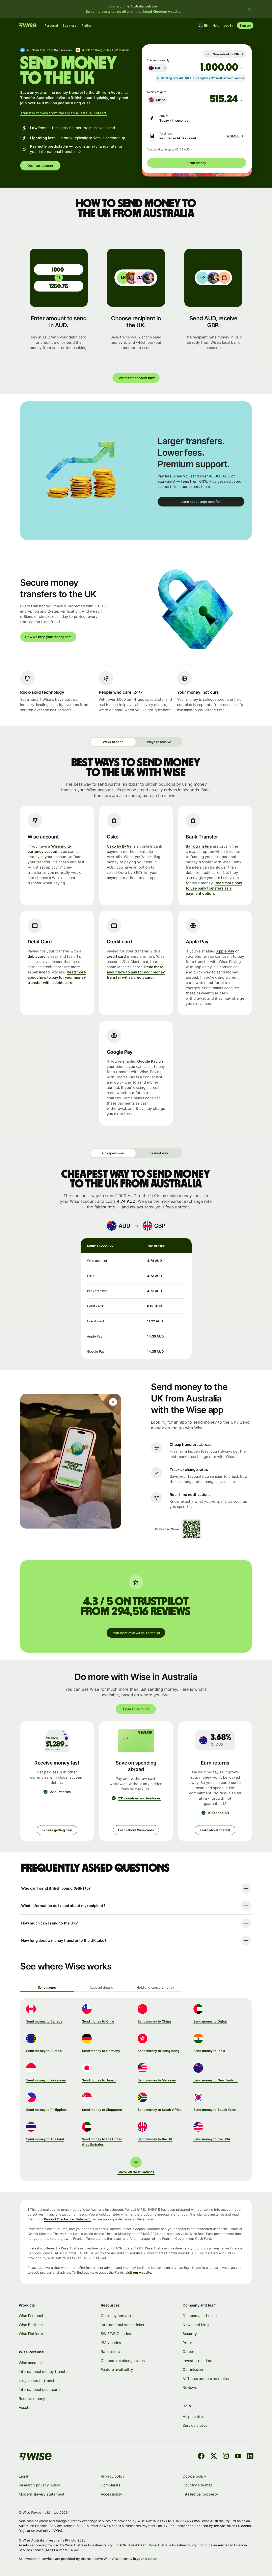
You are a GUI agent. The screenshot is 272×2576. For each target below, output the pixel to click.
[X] (213, 2457)
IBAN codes (111, 2343)
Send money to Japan (99, 2080)
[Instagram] (226, 2457)
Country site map (198, 2485)
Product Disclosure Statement (67, 2219)
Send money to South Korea (215, 2110)
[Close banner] (249, 8)
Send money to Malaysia (157, 2080)
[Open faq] (136, 1888)
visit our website (138, 2272)
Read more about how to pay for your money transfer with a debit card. (57, 977)
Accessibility (111, 2494)
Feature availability (117, 2369)
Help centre (193, 2416)
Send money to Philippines (46, 2110)
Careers (189, 2351)
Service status (195, 2425)
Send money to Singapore (102, 2110)
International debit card (39, 2389)
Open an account (40, 166)
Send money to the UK (155, 2139)
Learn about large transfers (201, 501)
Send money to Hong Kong (158, 2051)
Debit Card (40, 942)
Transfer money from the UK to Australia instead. (63, 113)
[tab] (113, 742)
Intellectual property (200, 2494)
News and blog (196, 2324)
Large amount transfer (38, 2380)
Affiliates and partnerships (206, 2379)
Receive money (32, 2398)
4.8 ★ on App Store (49, 50)
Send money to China (154, 2021)
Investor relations (198, 2361)
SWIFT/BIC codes (116, 2334)
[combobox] (157, 68)
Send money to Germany (101, 2051)
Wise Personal (31, 2316)
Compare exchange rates (122, 2361)
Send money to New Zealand (215, 2080)
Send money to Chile (98, 2021)
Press (187, 2343)
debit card (37, 956)
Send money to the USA (211, 2139)
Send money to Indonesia (46, 2080)
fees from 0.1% (194, 481)
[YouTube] (238, 2457)
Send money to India (209, 2051)
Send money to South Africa (159, 2110)
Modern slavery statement (41, 2494)
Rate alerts (110, 2351)
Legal (23, 2476)
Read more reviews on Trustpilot (136, 1633)
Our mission (193, 2369)
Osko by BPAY (119, 846)
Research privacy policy (39, 2485)
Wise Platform (31, 2334)
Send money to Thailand (45, 2139)
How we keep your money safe (48, 637)
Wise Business (31, 2324)
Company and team (200, 2316)
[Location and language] (203, 25)
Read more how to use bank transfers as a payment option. (214, 888)
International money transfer (44, 2371)
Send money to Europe (44, 2051)
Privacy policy (113, 2476)
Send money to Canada (44, 2021)
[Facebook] (201, 2457)
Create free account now (136, 378)
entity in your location (140, 2559)
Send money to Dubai (210, 2021)
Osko (113, 837)
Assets (24, 2407)
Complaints (110, 2485)
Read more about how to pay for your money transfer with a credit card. (136, 972)
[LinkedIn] (250, 2457)
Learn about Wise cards (136, 1830)
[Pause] (113, 1402)
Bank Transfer (202, 837)
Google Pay (120, 1052)
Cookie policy (194, 2476)
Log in (228, 25)
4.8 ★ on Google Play (106, 50)
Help (215, 25)
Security (190, 2334)
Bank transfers (199, 846)
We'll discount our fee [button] (230, 77)
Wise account (30, 2362)
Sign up (245, 25)
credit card (116, 956)
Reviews (190, 2387)
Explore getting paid (57, 1830)
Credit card (119, 942)
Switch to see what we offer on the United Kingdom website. (134, 11)
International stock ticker (122, 2324)
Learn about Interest (215, 1830)
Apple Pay (197, 942)
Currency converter (118, 2316)
